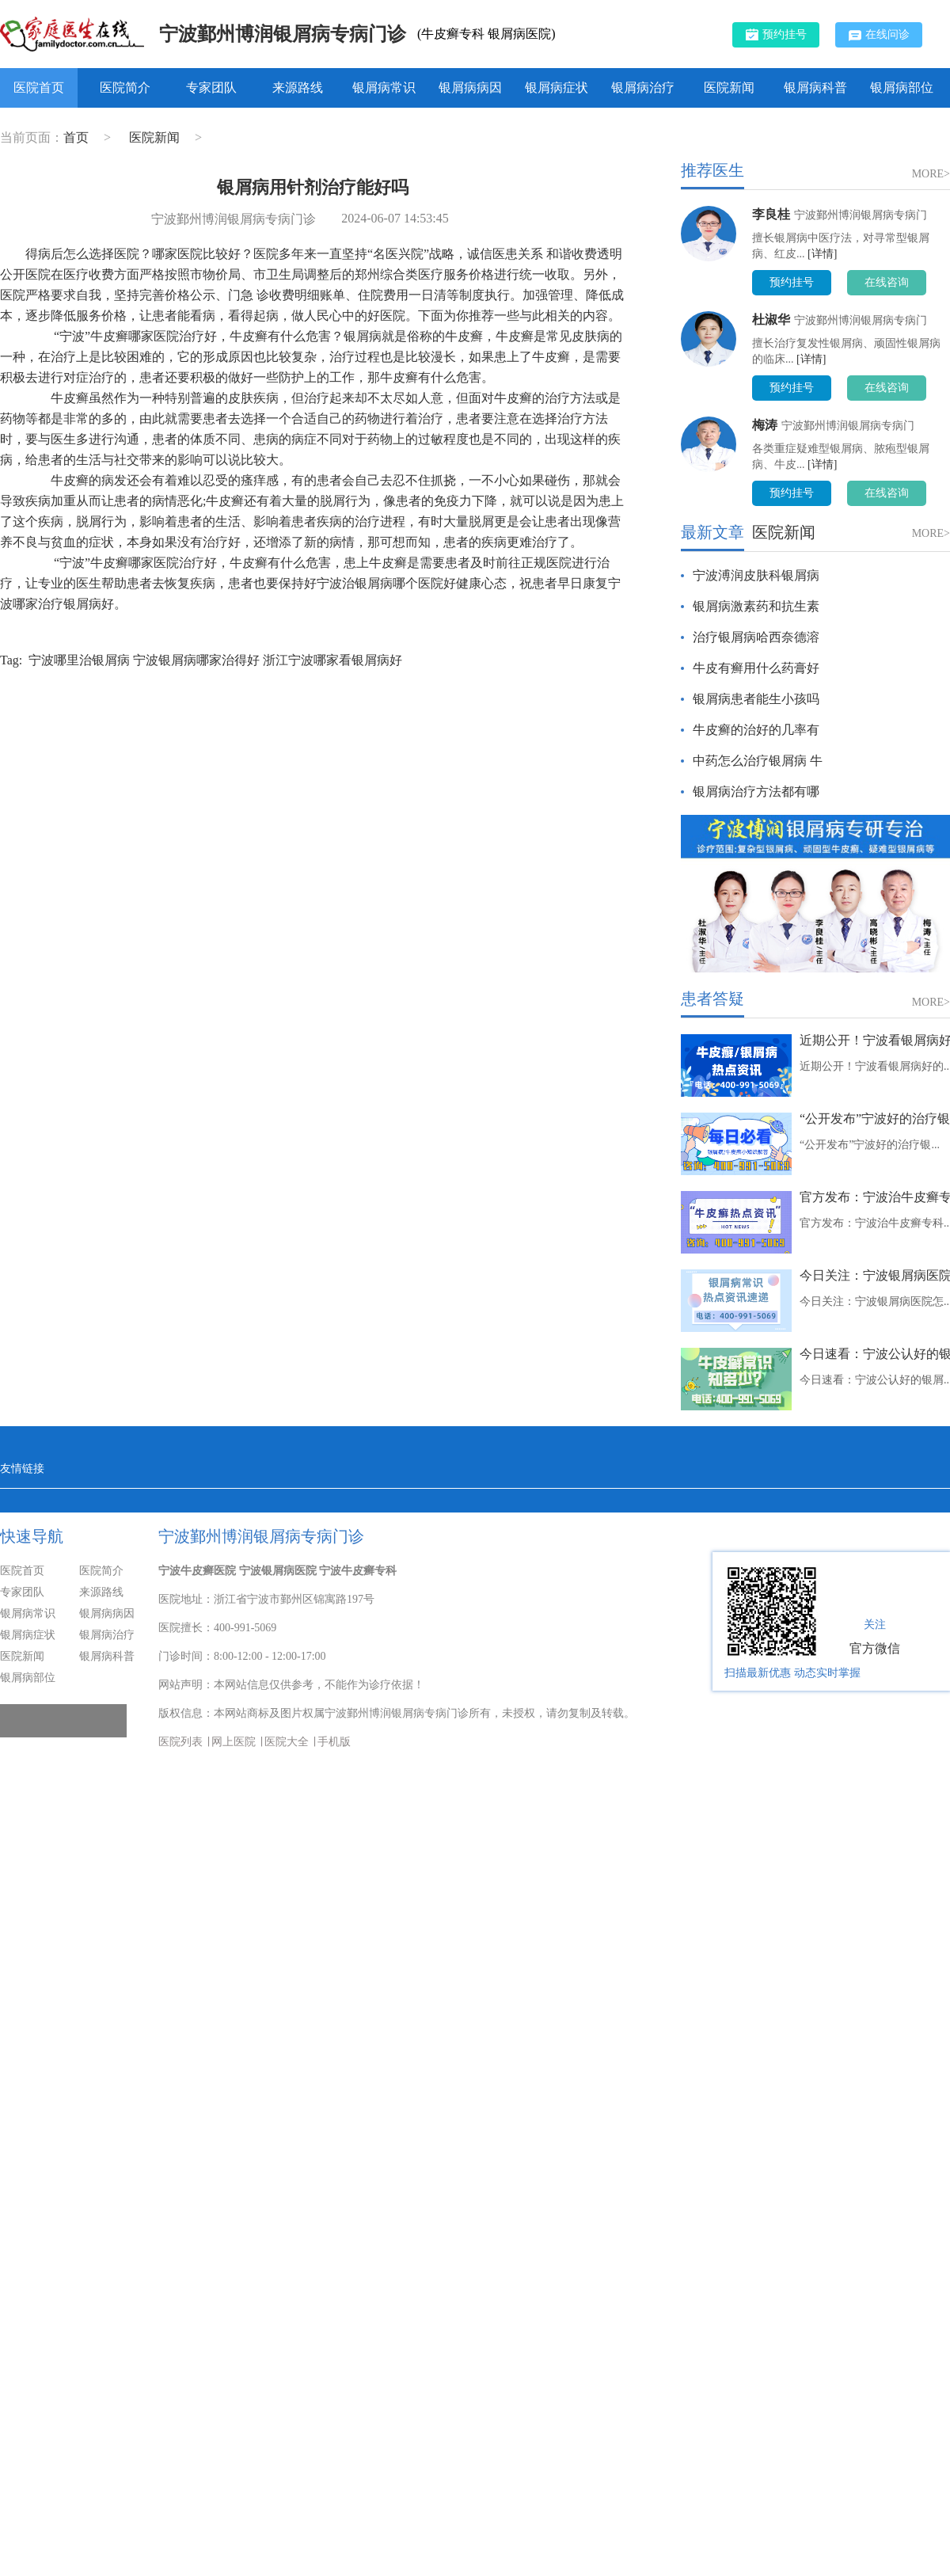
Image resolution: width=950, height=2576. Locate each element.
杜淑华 (771, 319)
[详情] (822, 254)
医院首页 (38, 87)
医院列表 (180, 1742)
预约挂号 (776, 34)
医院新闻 (729, 87)
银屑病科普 (815, 87)
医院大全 (286, 1742)
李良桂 (771, 214)
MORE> (931, 174)
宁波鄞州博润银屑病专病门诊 (282, 34)
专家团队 (211, 87)
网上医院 (233, 1742)
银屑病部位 (901, 87)
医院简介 (125, 87)
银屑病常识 (384, 87)
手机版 (334, 1742)
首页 (76, 137)
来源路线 (297, 87)
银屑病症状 (556, 87)
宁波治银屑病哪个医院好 (386, 583)
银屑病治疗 (642, 87)
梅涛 (764, 425)
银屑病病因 (470, 87)
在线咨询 (886, 282)
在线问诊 (879, 35)
